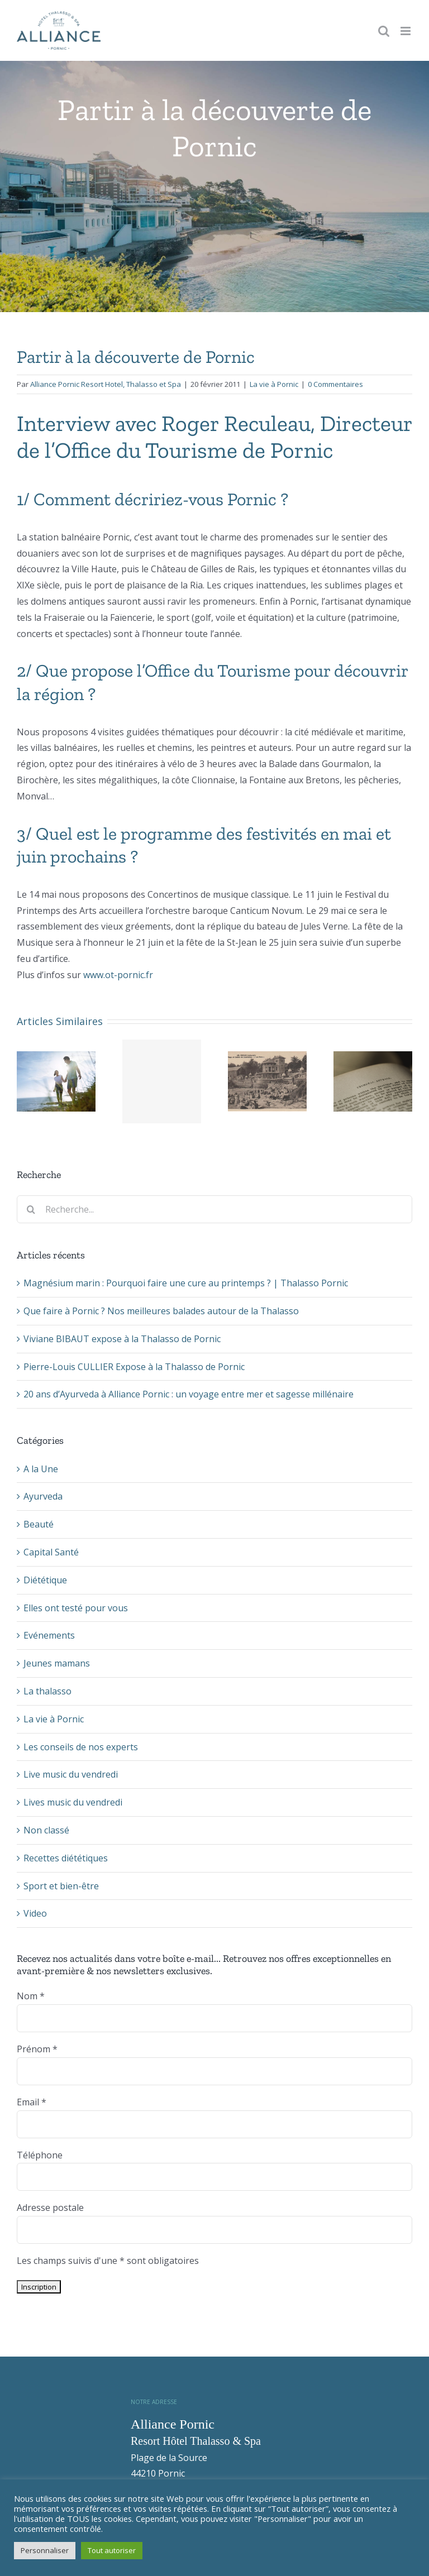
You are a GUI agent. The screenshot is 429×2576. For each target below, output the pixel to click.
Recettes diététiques (65, 1858)
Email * (31, 2102)
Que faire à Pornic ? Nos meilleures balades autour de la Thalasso (161, 1311)
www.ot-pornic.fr (118, 975)
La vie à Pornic (274, 384)
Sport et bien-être (61, 1886)
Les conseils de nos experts (80, 1747)
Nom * (31, 1996)
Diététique (45, 1580)
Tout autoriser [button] (112, 2550)
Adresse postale (50, 2207)
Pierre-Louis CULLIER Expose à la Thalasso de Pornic (134, 1367)
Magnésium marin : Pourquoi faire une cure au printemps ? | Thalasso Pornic (185, 1283)
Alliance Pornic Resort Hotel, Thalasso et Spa (105, 384)
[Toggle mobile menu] (406, 31)
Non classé (46, 1830)
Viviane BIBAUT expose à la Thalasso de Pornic (122, 1339)
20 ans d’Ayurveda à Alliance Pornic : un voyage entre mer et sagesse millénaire (188, 1394)
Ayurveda (43, 1496)
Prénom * (37, 2049)
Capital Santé (51, 1552)
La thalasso (47, 1691)
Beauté (38, 1524)
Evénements (49, 1635)
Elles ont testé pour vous (75, 1608)
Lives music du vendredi (72, 1802)
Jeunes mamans (56, 1663)
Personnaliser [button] (45, 2550)
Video (35, 1913)
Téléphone (40, 2155)
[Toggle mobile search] (383, 31)
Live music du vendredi (70, 1774)
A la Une (40, 1469)
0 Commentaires (335, 384)
